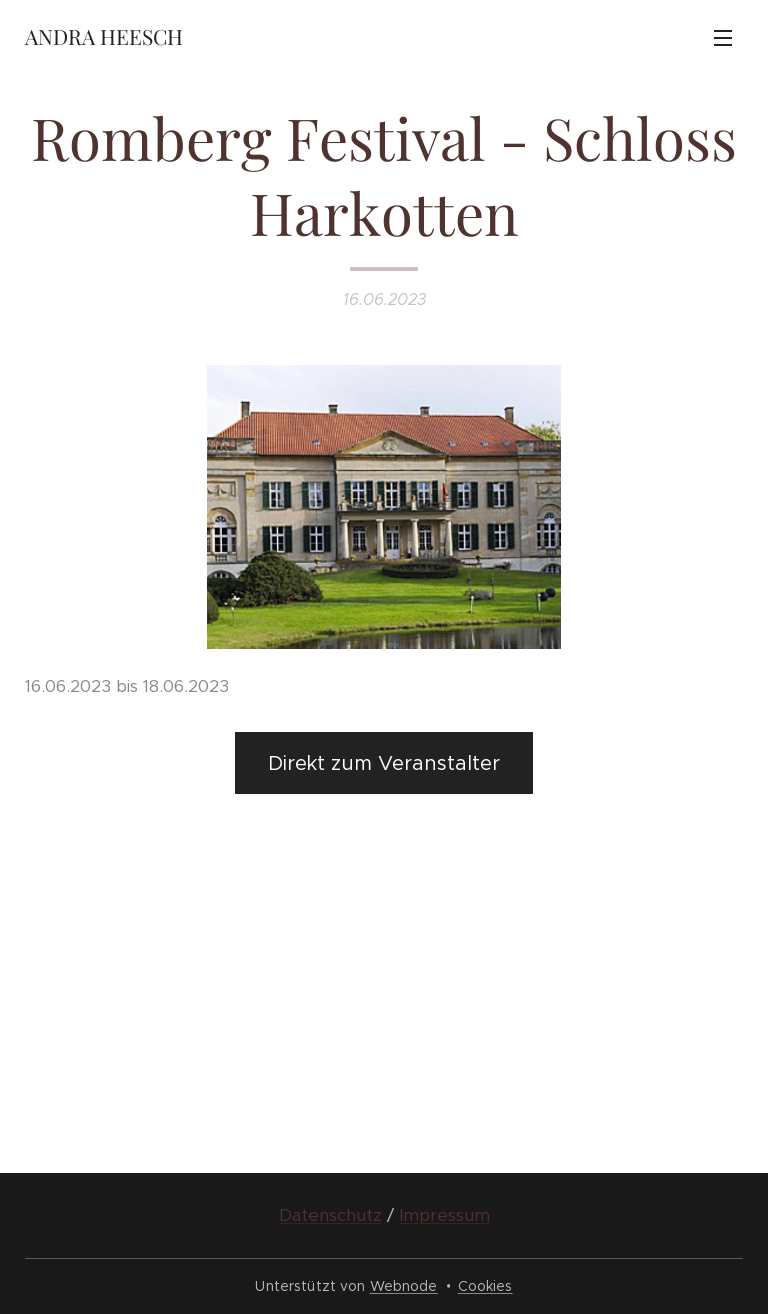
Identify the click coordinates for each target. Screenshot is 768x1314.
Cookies (485, 1286)
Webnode (404, 1286)
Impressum (444, 1215)
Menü (723, 38)
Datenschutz (330, 1215)
